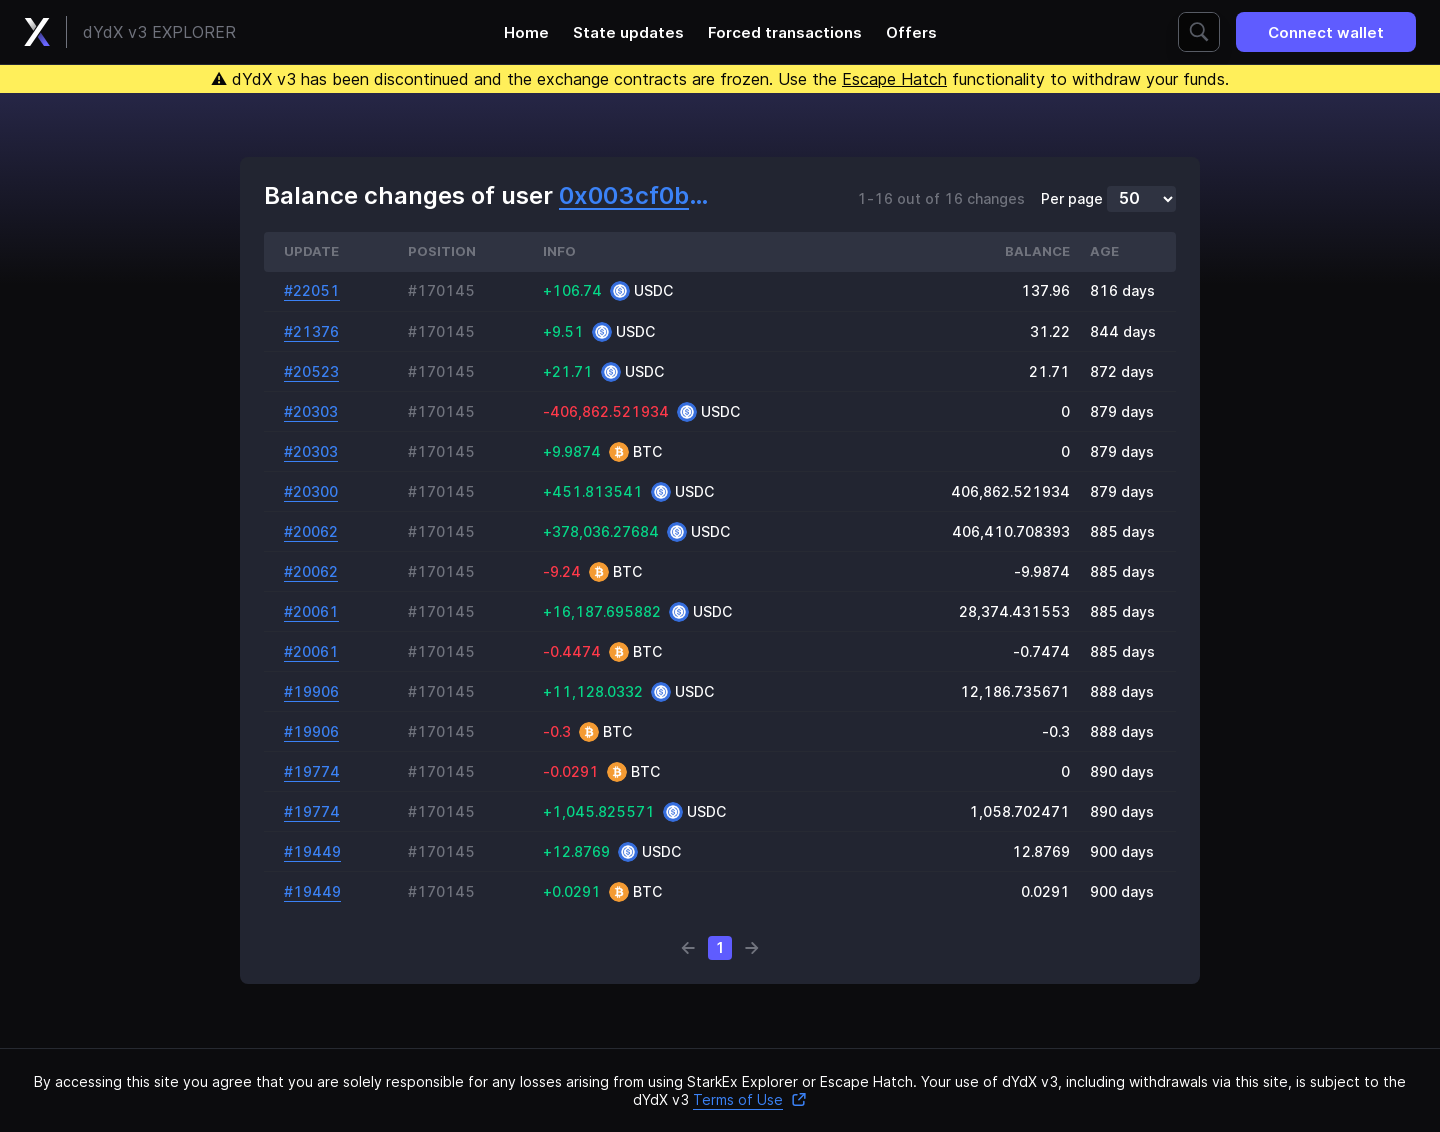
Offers (911, 32)
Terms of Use (750, 1099)
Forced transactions (785, 32)
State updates (628, 32)
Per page (1072, 199)
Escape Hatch (894, 79)
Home (526, 32)
